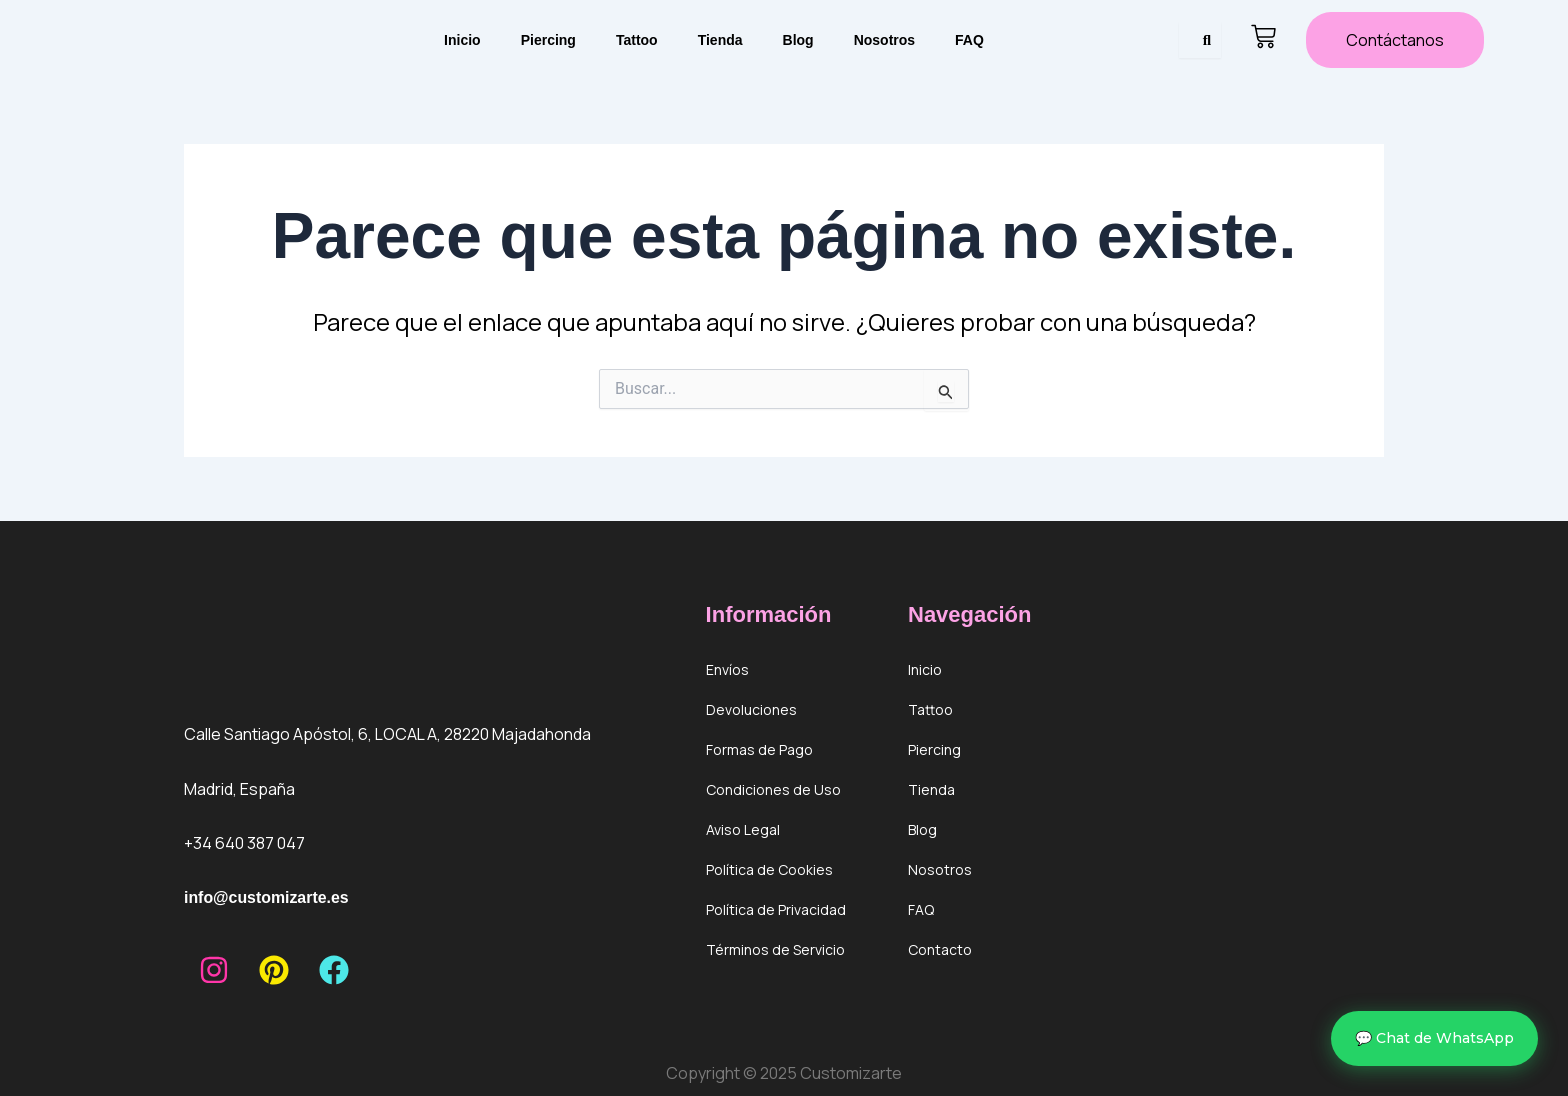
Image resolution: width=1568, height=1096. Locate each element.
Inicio (462, 40)
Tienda (720, 40)
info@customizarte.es (267, 897)
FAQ (969, 40)
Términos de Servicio (775, 949)
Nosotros (884, 40)
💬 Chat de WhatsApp (1434, 1038)
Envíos (727, 669)
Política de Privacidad (776, 909)
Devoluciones (751, 709)
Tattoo (637, 40)
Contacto (940, 949)
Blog (798, 40)
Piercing (548, 40)
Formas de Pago (759, 749)
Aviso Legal (743, 829)
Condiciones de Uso (773, 789)
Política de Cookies (769, 869)
